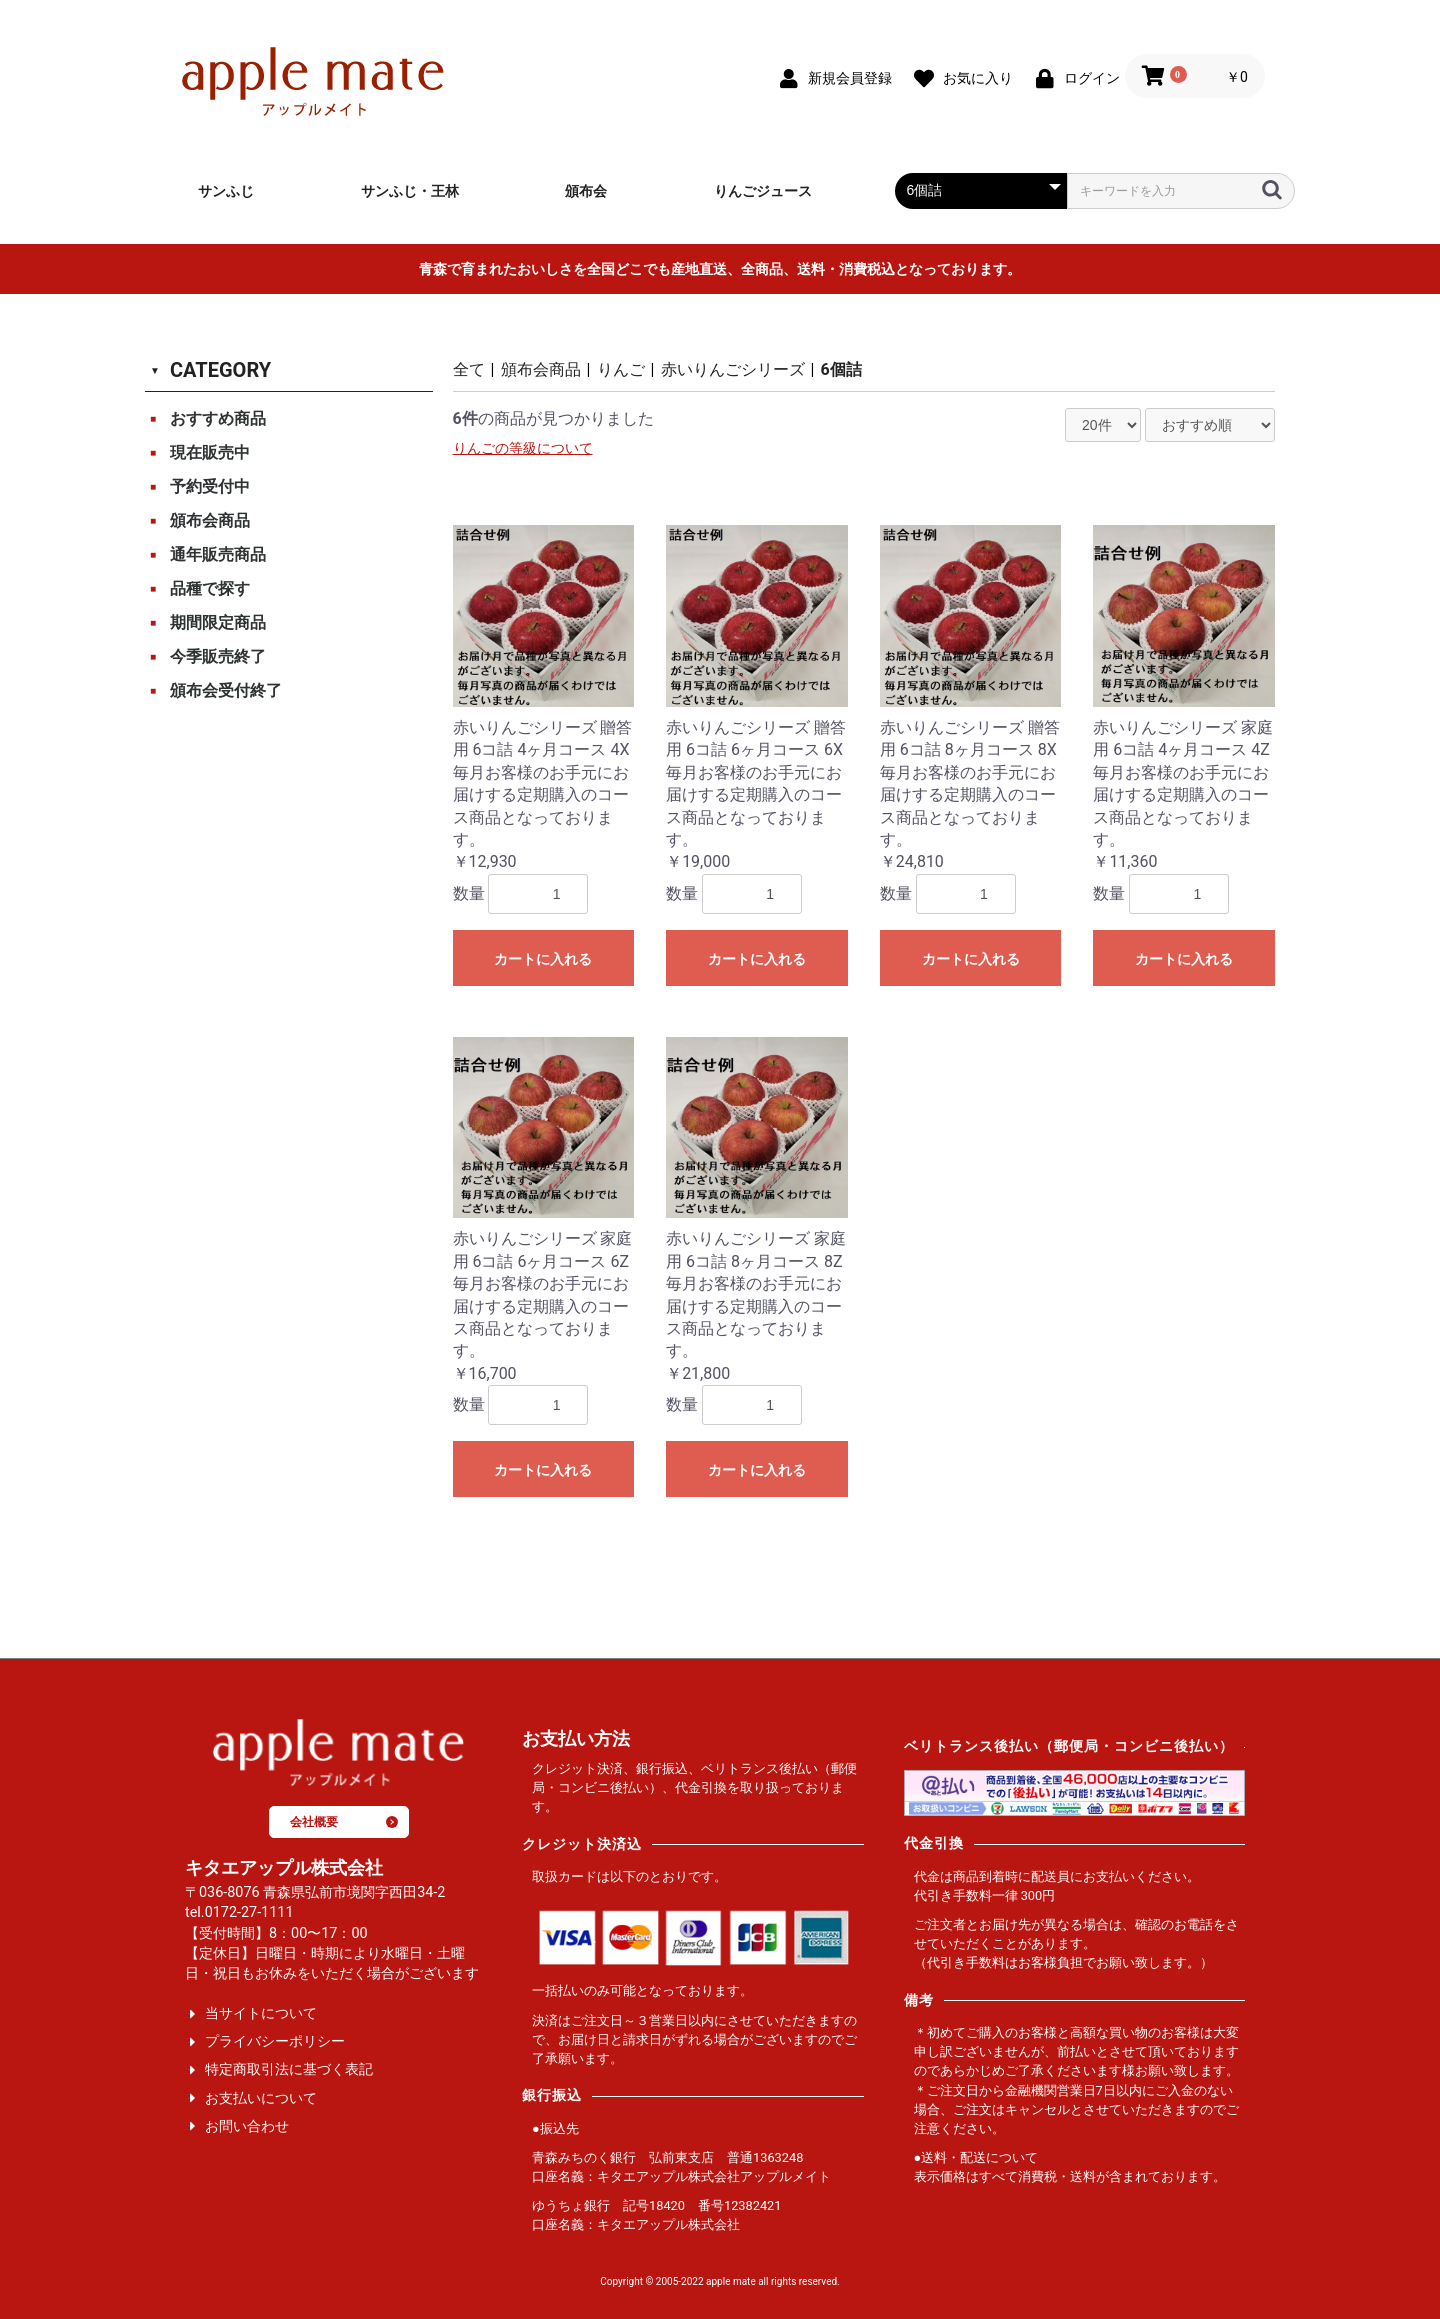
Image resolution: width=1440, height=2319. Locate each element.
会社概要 (344, 1822)
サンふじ (226, 191)
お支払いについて (261, 2098)
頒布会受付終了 (226, 690)
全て (469, 369)
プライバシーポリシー (275, 2041)
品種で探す (210, 588)
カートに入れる (543, 959)
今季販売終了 (218, 656)
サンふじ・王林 (410, 191)
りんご (621, 369)
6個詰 (841, 369)
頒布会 (586, 191)
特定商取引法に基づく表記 (289, 2069)
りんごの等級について (523, 448)
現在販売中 (210, 452)
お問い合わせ (247, 2126)
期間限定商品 (218, 622)
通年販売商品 (218, 554)
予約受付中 (210, 486)
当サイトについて (261, 2013)
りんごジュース (763, 191)
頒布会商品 (210, 520)
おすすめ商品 (218, 418)
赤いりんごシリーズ (733, 369)
